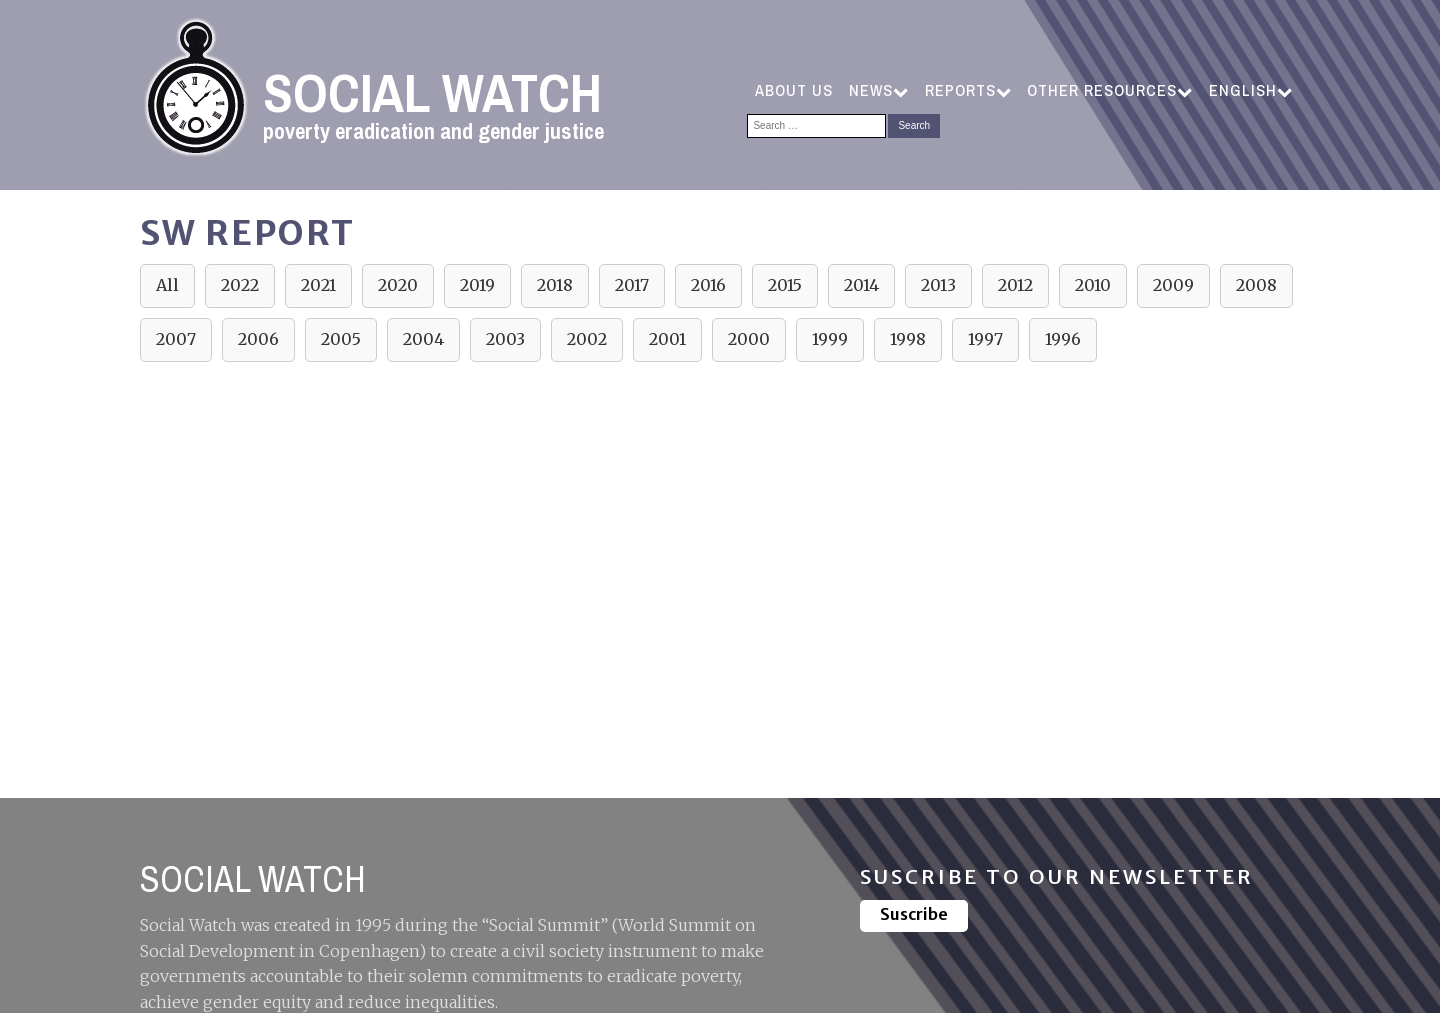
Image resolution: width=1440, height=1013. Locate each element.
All (167, 285)
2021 (318, 285)
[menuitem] (1250, 91)
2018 (555, 285)
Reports (968, 90)
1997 (985, 339)
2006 (258, 339)
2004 (423, 339)
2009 (1173, 285)
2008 (1256, 285)
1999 (830, 339)
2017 (632, 285)
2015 (785, 285)
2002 (587, 339)
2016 (708, 285)
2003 (505, 339)
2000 (749, 339)
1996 (1063, 339)
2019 (477, 285)
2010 (1093, 285)
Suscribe (914, 914)
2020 (398, 285)
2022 (240, 285)
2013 (938, 285)
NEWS (878, 90)
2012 (1015, 285)
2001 (667, 339)
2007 (176, 339)
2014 (861, 285)
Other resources (1109, 90)
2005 (341, 339)
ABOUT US (794, 90)
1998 (908, 339)
